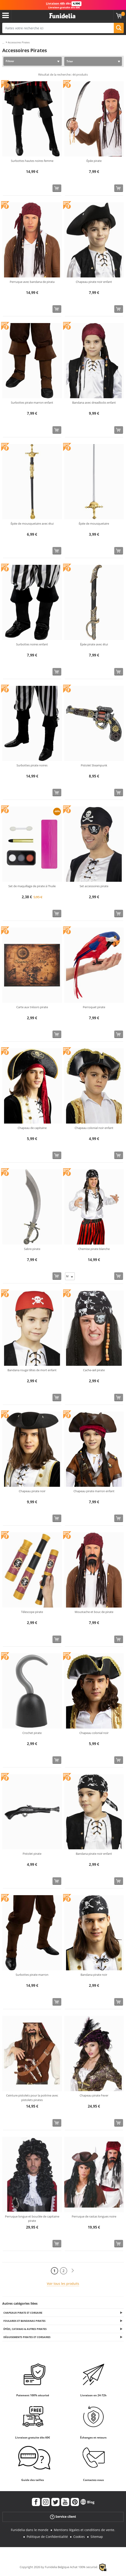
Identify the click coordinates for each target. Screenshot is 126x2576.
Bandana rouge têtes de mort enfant (32, 1370)
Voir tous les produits (63, 2283)
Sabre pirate (32, 1249)
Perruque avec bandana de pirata (32, 282)
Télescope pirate (32, 1612)
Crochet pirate (32, 1733)
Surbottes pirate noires (32, 765)
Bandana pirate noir (94, 1975)
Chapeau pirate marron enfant (94, 1491)
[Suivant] (72, 2270)
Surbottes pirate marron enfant (32, 402)
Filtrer (10, 61)
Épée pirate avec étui (94, 644)
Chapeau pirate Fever (94, 2095)
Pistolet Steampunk (94, 765)
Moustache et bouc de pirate (94, 1612)
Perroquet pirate (94, 1007)
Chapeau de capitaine (32, 1128)
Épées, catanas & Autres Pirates (25, 2329)
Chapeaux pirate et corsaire (22, 2312)
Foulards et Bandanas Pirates (24, 2320)
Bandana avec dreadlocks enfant (94, 402)
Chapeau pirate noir (32, 1491)
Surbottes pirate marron (32, 1975)
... (3, 42)
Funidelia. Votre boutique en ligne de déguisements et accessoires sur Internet (62, 16)
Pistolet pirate (32, 1854)
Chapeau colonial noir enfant (94, 1128)
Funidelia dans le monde (29, 2530)
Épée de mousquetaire (94, 523)
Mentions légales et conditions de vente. (84, 2530)
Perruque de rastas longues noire (94, 2216)
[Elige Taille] (70, 1276)
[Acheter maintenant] (56, 188)
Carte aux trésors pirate (32, 1007)
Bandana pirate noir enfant (94, 1854)
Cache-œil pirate (94, 1370)
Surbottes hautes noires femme (32, 161)
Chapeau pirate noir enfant (94, 282)
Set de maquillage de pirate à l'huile (32, 886)
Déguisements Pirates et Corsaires (26, 2337)
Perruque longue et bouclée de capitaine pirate (32, 2218)
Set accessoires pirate (94, 886)
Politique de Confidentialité (47, 2536)
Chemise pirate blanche (94, 1249)
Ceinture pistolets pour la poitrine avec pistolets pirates (32, 2097)
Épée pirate (94, 161)
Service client (63, 2516)
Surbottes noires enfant (32, 644)
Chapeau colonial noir (94, 1733)
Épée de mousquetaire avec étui (32, 523)
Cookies (79, 2536)
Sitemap (96, 2536)
